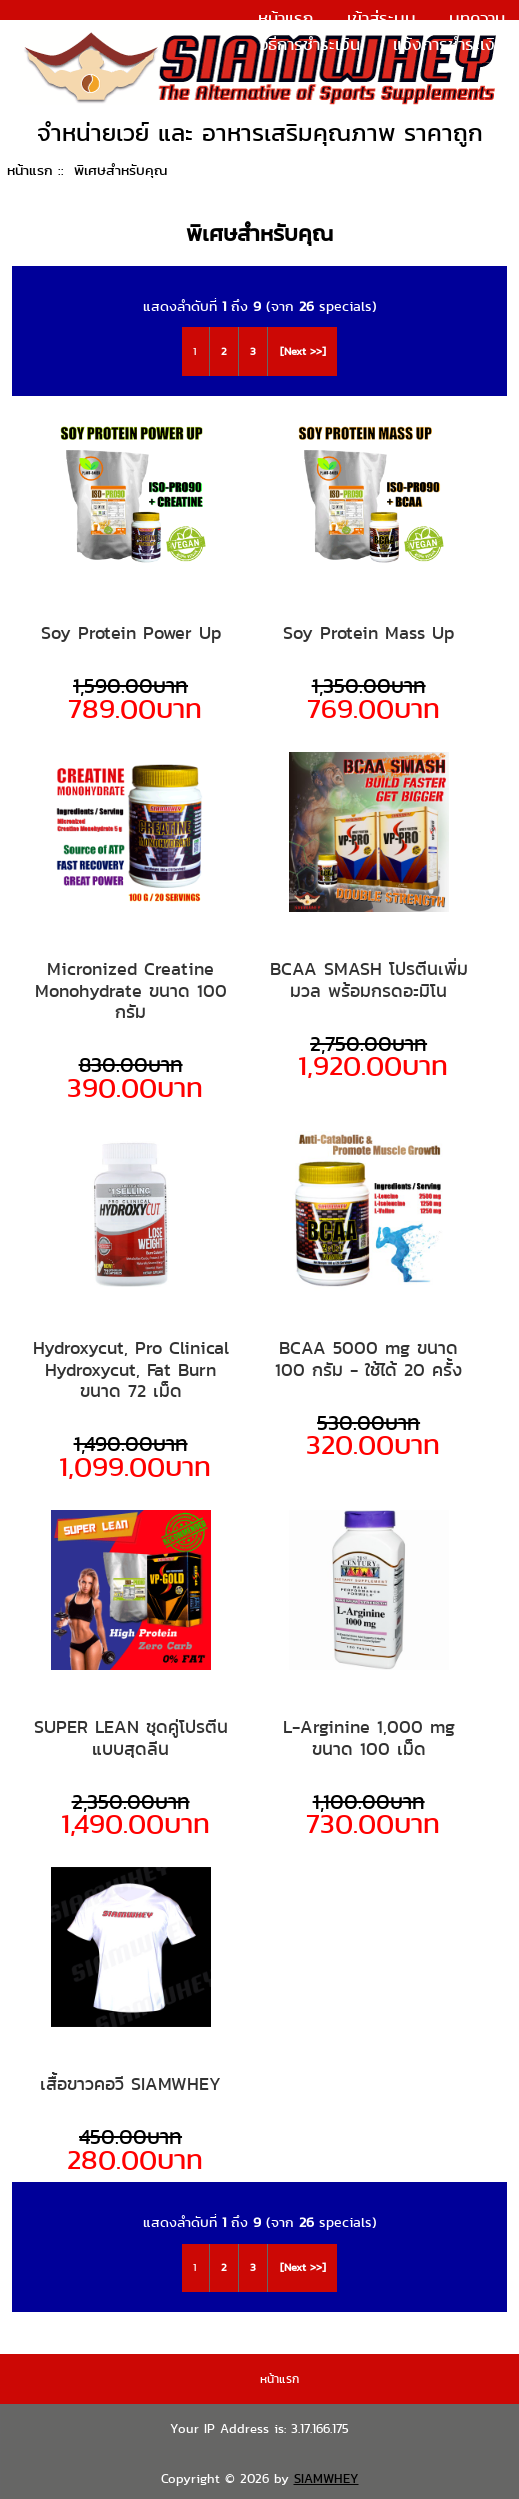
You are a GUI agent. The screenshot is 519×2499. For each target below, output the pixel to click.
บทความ (477, 18)
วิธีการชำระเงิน (310, 44)
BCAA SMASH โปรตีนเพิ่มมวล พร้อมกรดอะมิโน (369, 979)
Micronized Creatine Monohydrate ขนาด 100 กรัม (131, 990)
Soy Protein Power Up (131, 633)
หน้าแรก (285, 18)
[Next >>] (303, 351)
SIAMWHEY (326, 2478)
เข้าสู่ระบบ (381, 18)
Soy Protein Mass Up (368, 633)
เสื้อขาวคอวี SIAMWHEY (130, 2084)
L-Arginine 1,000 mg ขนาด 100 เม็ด (369, 1737)
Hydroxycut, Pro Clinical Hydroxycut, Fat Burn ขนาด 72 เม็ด (131, 1369)
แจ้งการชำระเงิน (449, 44)
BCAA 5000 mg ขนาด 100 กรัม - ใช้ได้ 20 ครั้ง (368, 1358)
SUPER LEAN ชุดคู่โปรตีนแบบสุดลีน (131, 1737)
